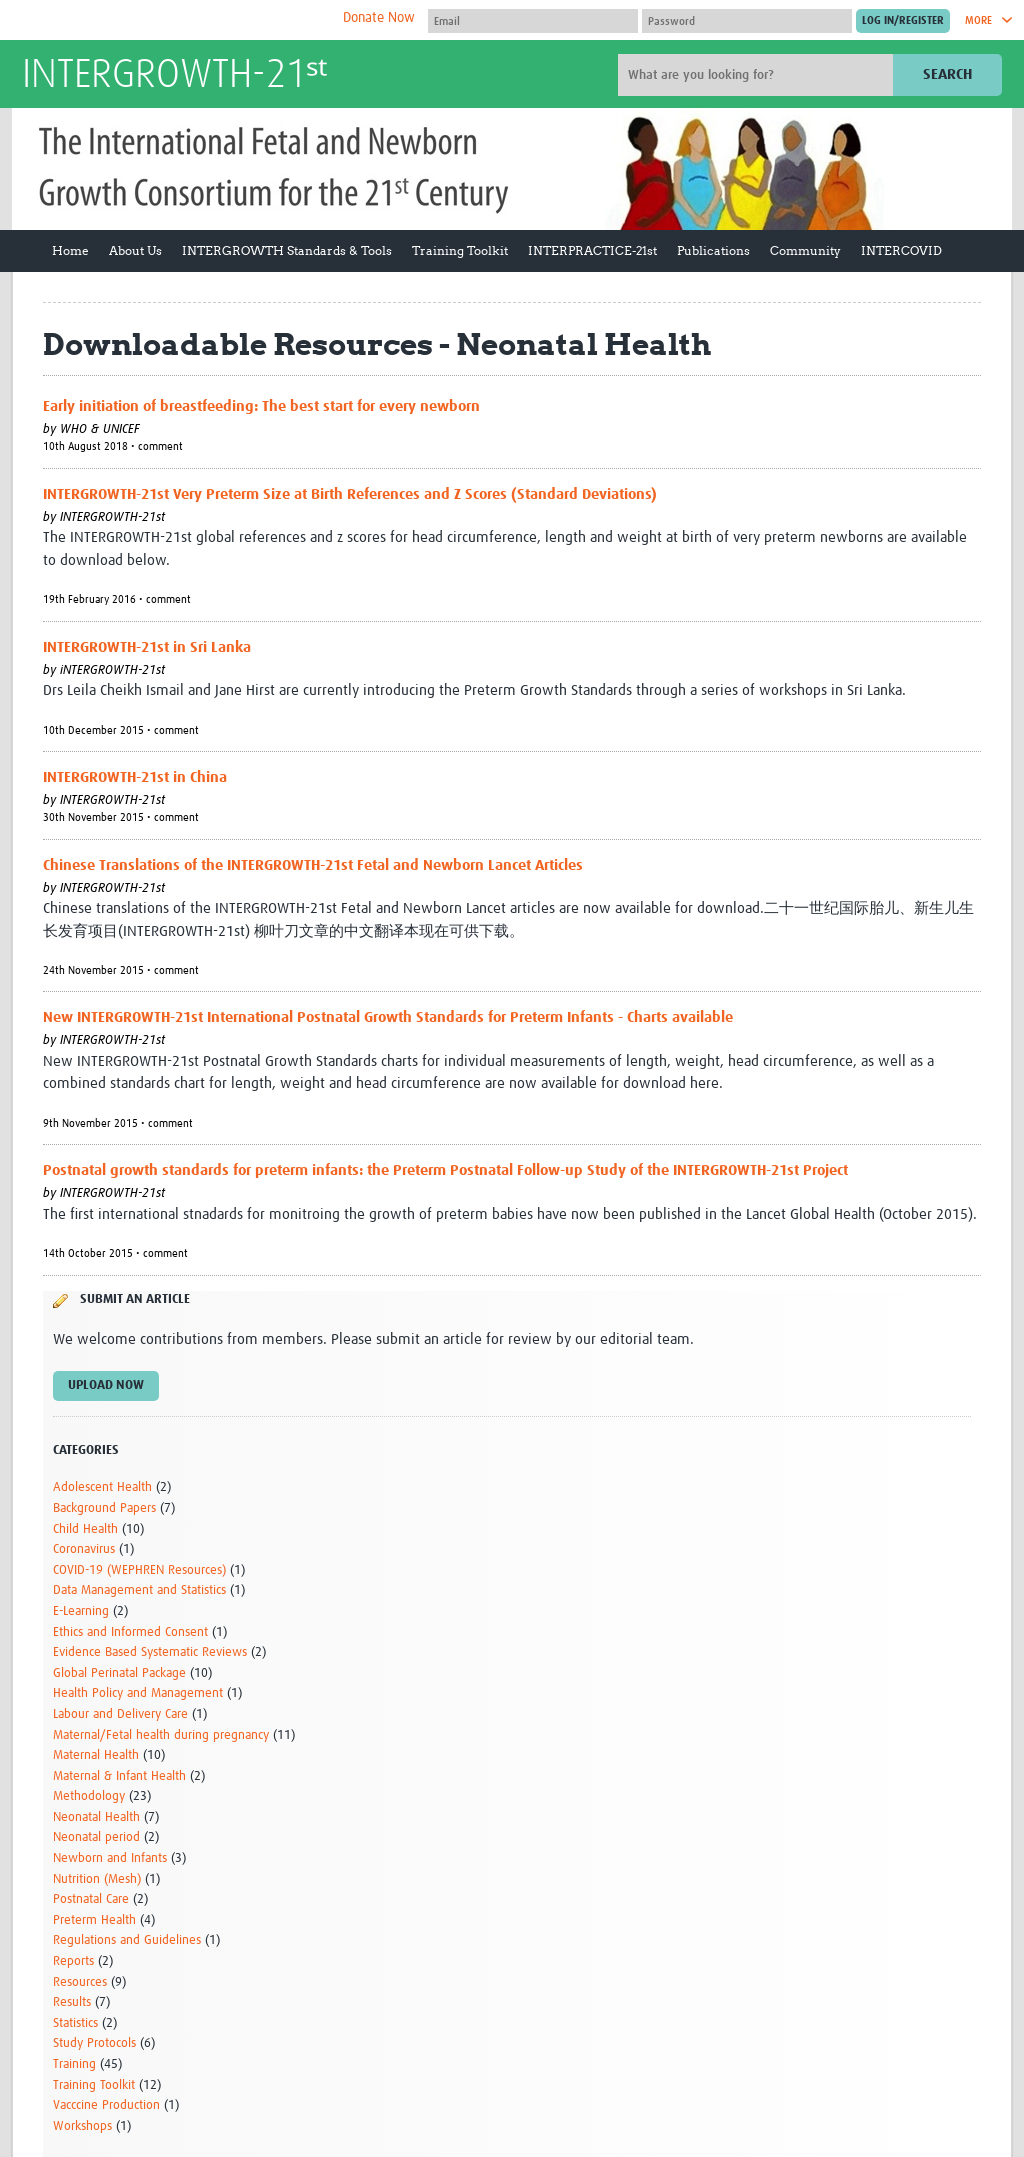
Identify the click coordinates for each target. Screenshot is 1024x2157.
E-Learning (81, 1611)
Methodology (89, 1796)
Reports (73, 1961)
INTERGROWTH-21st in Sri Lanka (147, 647)
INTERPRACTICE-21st (592, 250)
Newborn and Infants (110, 1858)
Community (805, 250)
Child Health (85, 1529)
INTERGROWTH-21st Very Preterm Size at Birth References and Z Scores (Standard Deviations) (350, 494)
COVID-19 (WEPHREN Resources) (139, 1570)
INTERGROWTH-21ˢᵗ (174, 76)
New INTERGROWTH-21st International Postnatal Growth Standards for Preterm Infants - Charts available (388, 1017)
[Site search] (758, 75)
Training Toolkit (460, 250)
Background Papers (104, 1508)
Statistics (75, 2023)
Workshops (82, 2126)
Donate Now (379, 18)
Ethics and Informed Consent (130, 1632)
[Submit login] (903, 21)
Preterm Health (94, 1920)
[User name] (533, 21)
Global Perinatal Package (119, 1673)
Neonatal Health (96, 1817)
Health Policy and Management (138, 1693)
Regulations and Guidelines (127, 1940)
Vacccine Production (106, 2105)
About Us (135, 250)
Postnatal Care (91, 1899)
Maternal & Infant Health (119, 1776)
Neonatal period (96, 1837)
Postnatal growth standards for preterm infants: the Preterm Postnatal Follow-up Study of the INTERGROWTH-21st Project (445, 1170)
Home (70, 250)
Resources (80, 1982)
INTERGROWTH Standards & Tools (287, 250)
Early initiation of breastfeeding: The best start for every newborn (261, 406)
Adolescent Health (102, 1487)
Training (74, 2064)
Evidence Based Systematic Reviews (150, 1652)
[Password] (747, 21)
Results (72, 2002)
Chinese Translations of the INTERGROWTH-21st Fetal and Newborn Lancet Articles (313, 865)
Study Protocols (94, 2043)
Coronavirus (84, 1549)
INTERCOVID (901, 250)
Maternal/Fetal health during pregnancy (161, 1735)
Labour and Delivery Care (120, 1714)
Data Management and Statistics (139, 1590)
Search (947, 74)
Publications (713, 250)
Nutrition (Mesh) (97, 1879)
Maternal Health (96, 1755)
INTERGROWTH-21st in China (135, 777)
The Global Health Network (171, 20)
